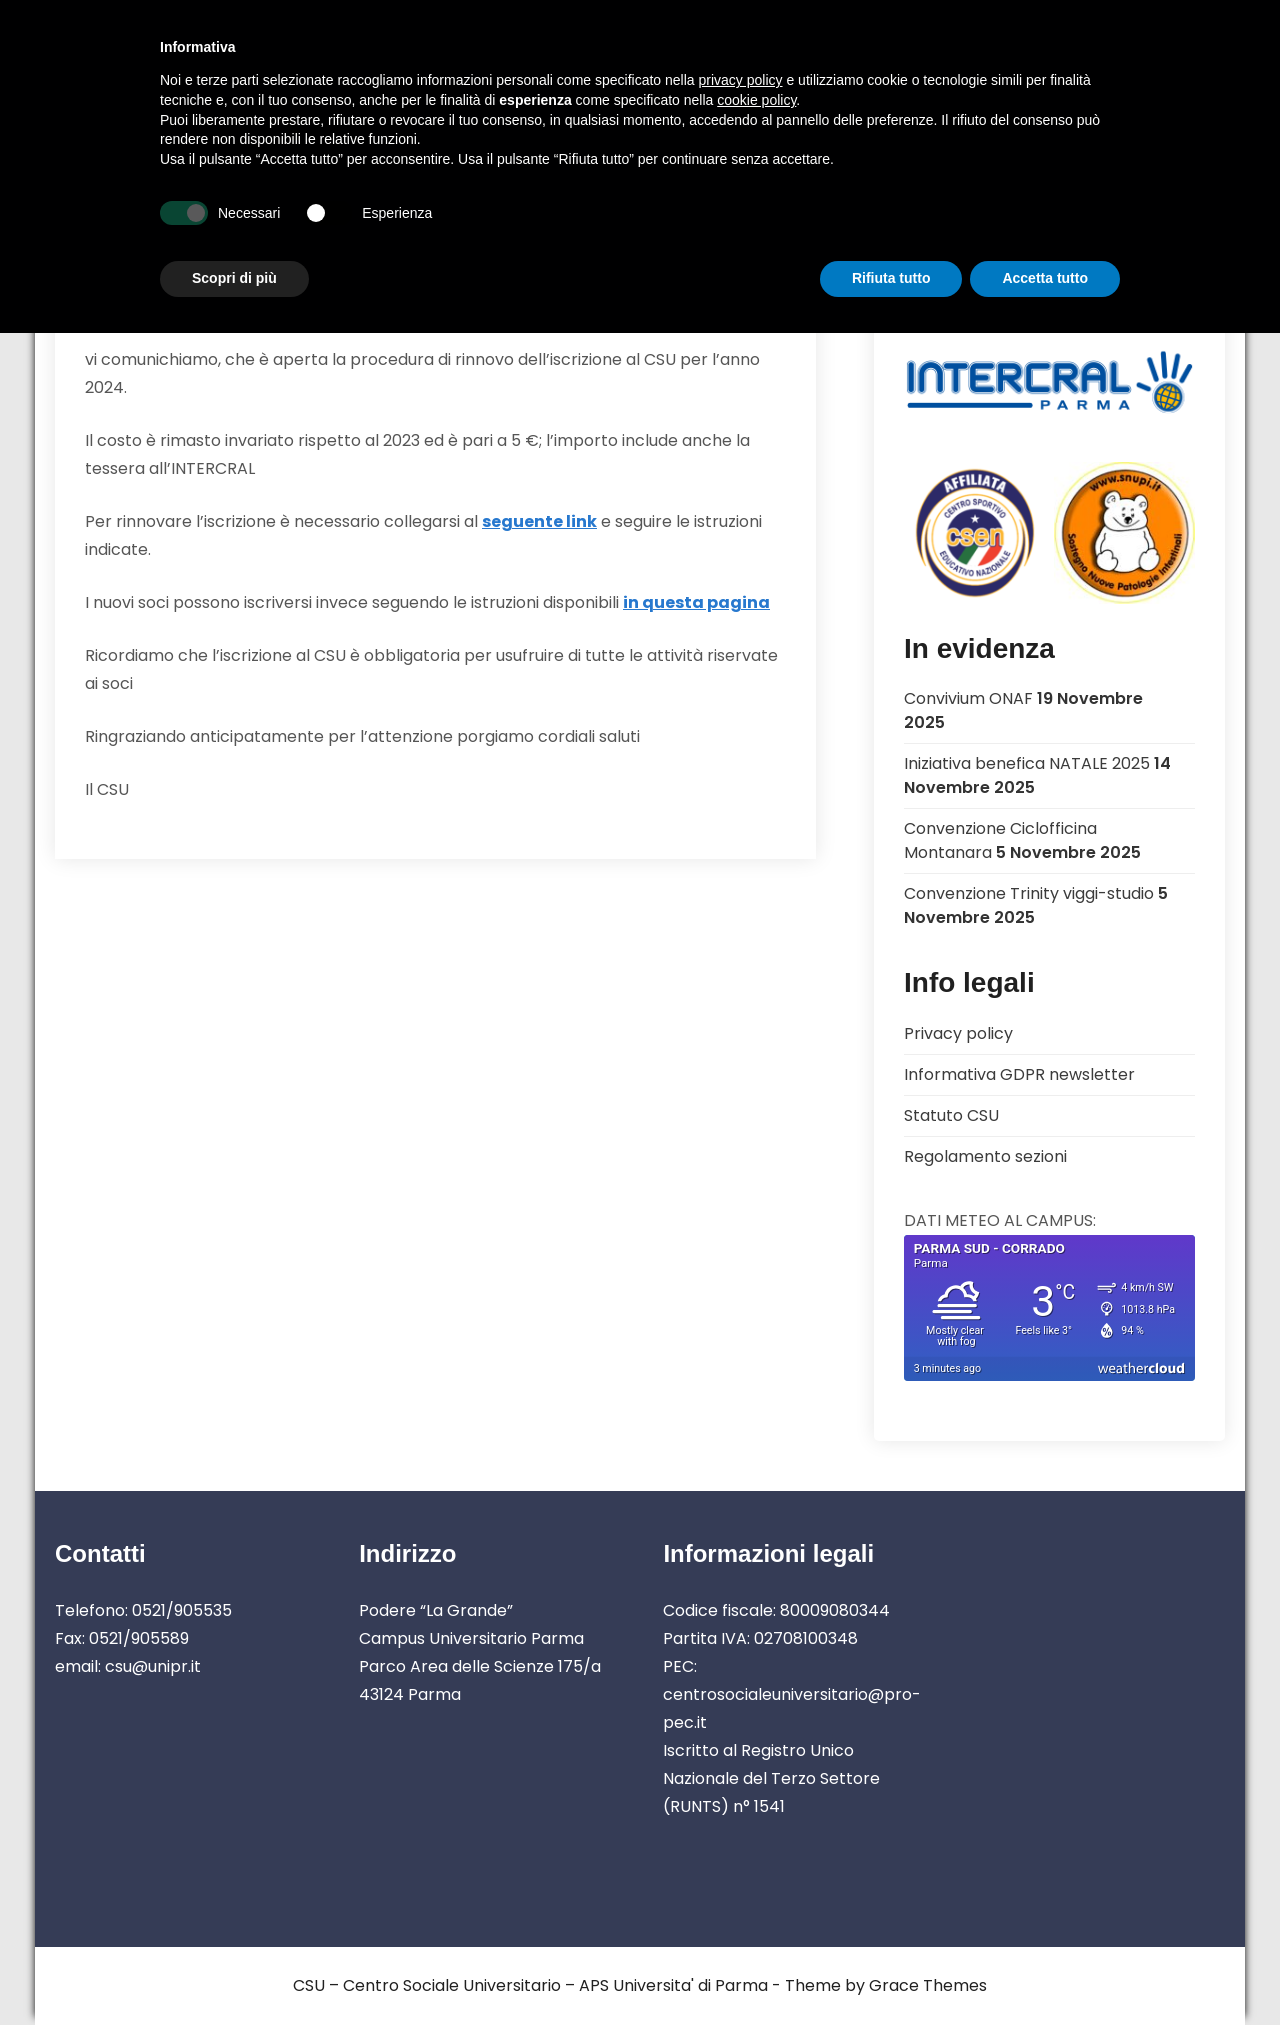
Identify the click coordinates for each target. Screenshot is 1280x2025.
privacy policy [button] (741, 80)
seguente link (539, 521)
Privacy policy (958, 1033)
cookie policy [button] (756, 100)
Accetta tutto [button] (1045, 278)
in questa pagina (696, 602)
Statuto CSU (951, 1115)
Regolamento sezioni (985, 1156)
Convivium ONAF (968, 698)
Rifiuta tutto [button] (891, 278)
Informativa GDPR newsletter (1019, 1074)
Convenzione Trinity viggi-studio (1029, 893)
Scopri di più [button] (234, 278)
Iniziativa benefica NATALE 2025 (1027, 763)
